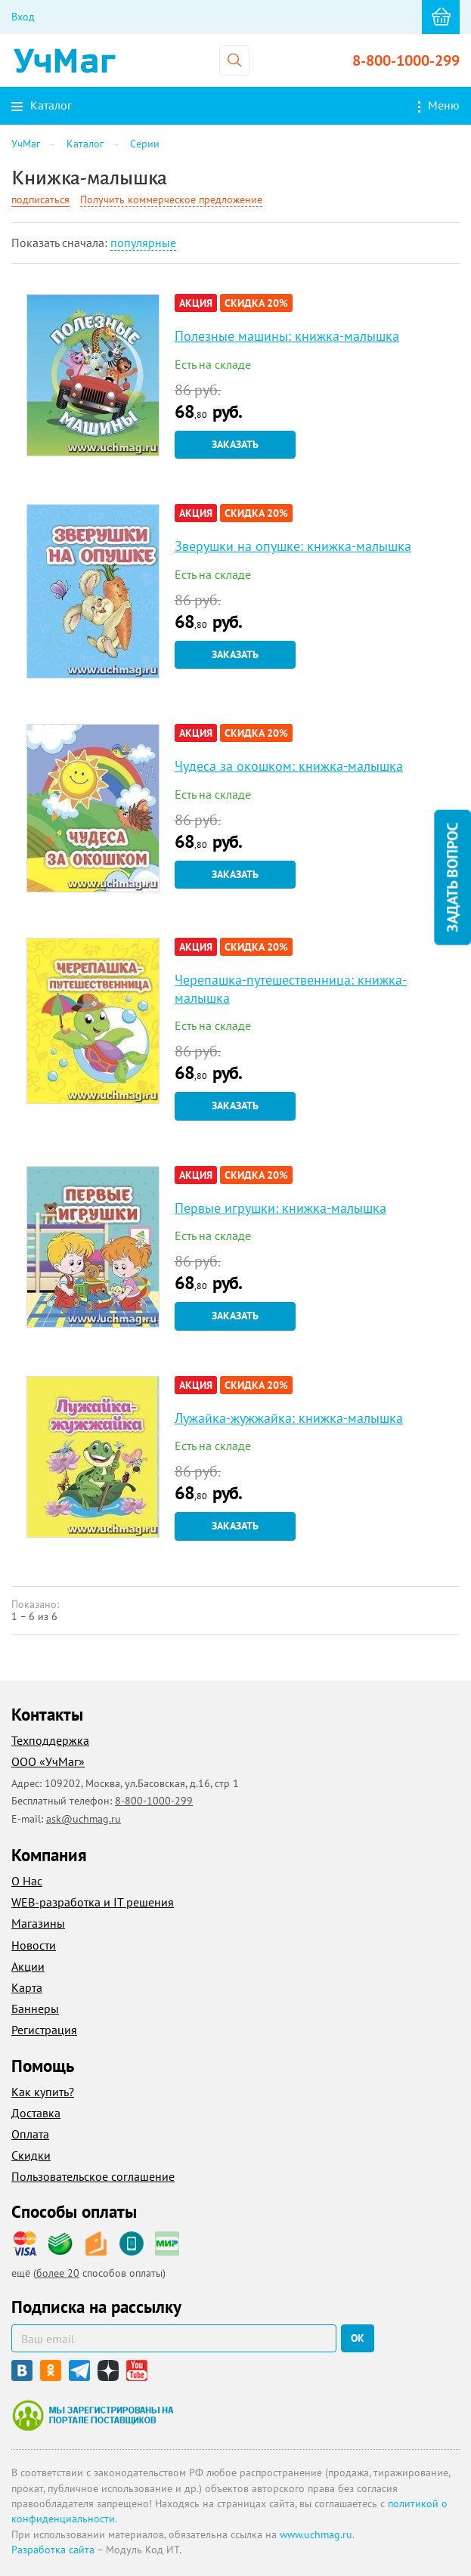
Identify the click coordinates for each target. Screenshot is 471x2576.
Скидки (31, 2155)
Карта (26, 1987)
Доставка (35, 2112)
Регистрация (44, 2029)
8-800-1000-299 (406, 60)
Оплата (30, 2134)
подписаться (40, 199)
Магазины (38, 1923)
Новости (33, 1945)
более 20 (57, 2273)
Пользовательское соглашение (93, 2176)
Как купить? (42, 2091)
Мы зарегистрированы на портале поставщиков (92, 2415)
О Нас (26, 1880)
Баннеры (35, 2008)
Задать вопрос (452, 877)
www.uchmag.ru (316, 2534)
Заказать (235, 444)
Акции (28, 1966)
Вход (23, 16)
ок (357, 2338)
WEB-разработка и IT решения (92, 1902)
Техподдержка (50, 1740)
